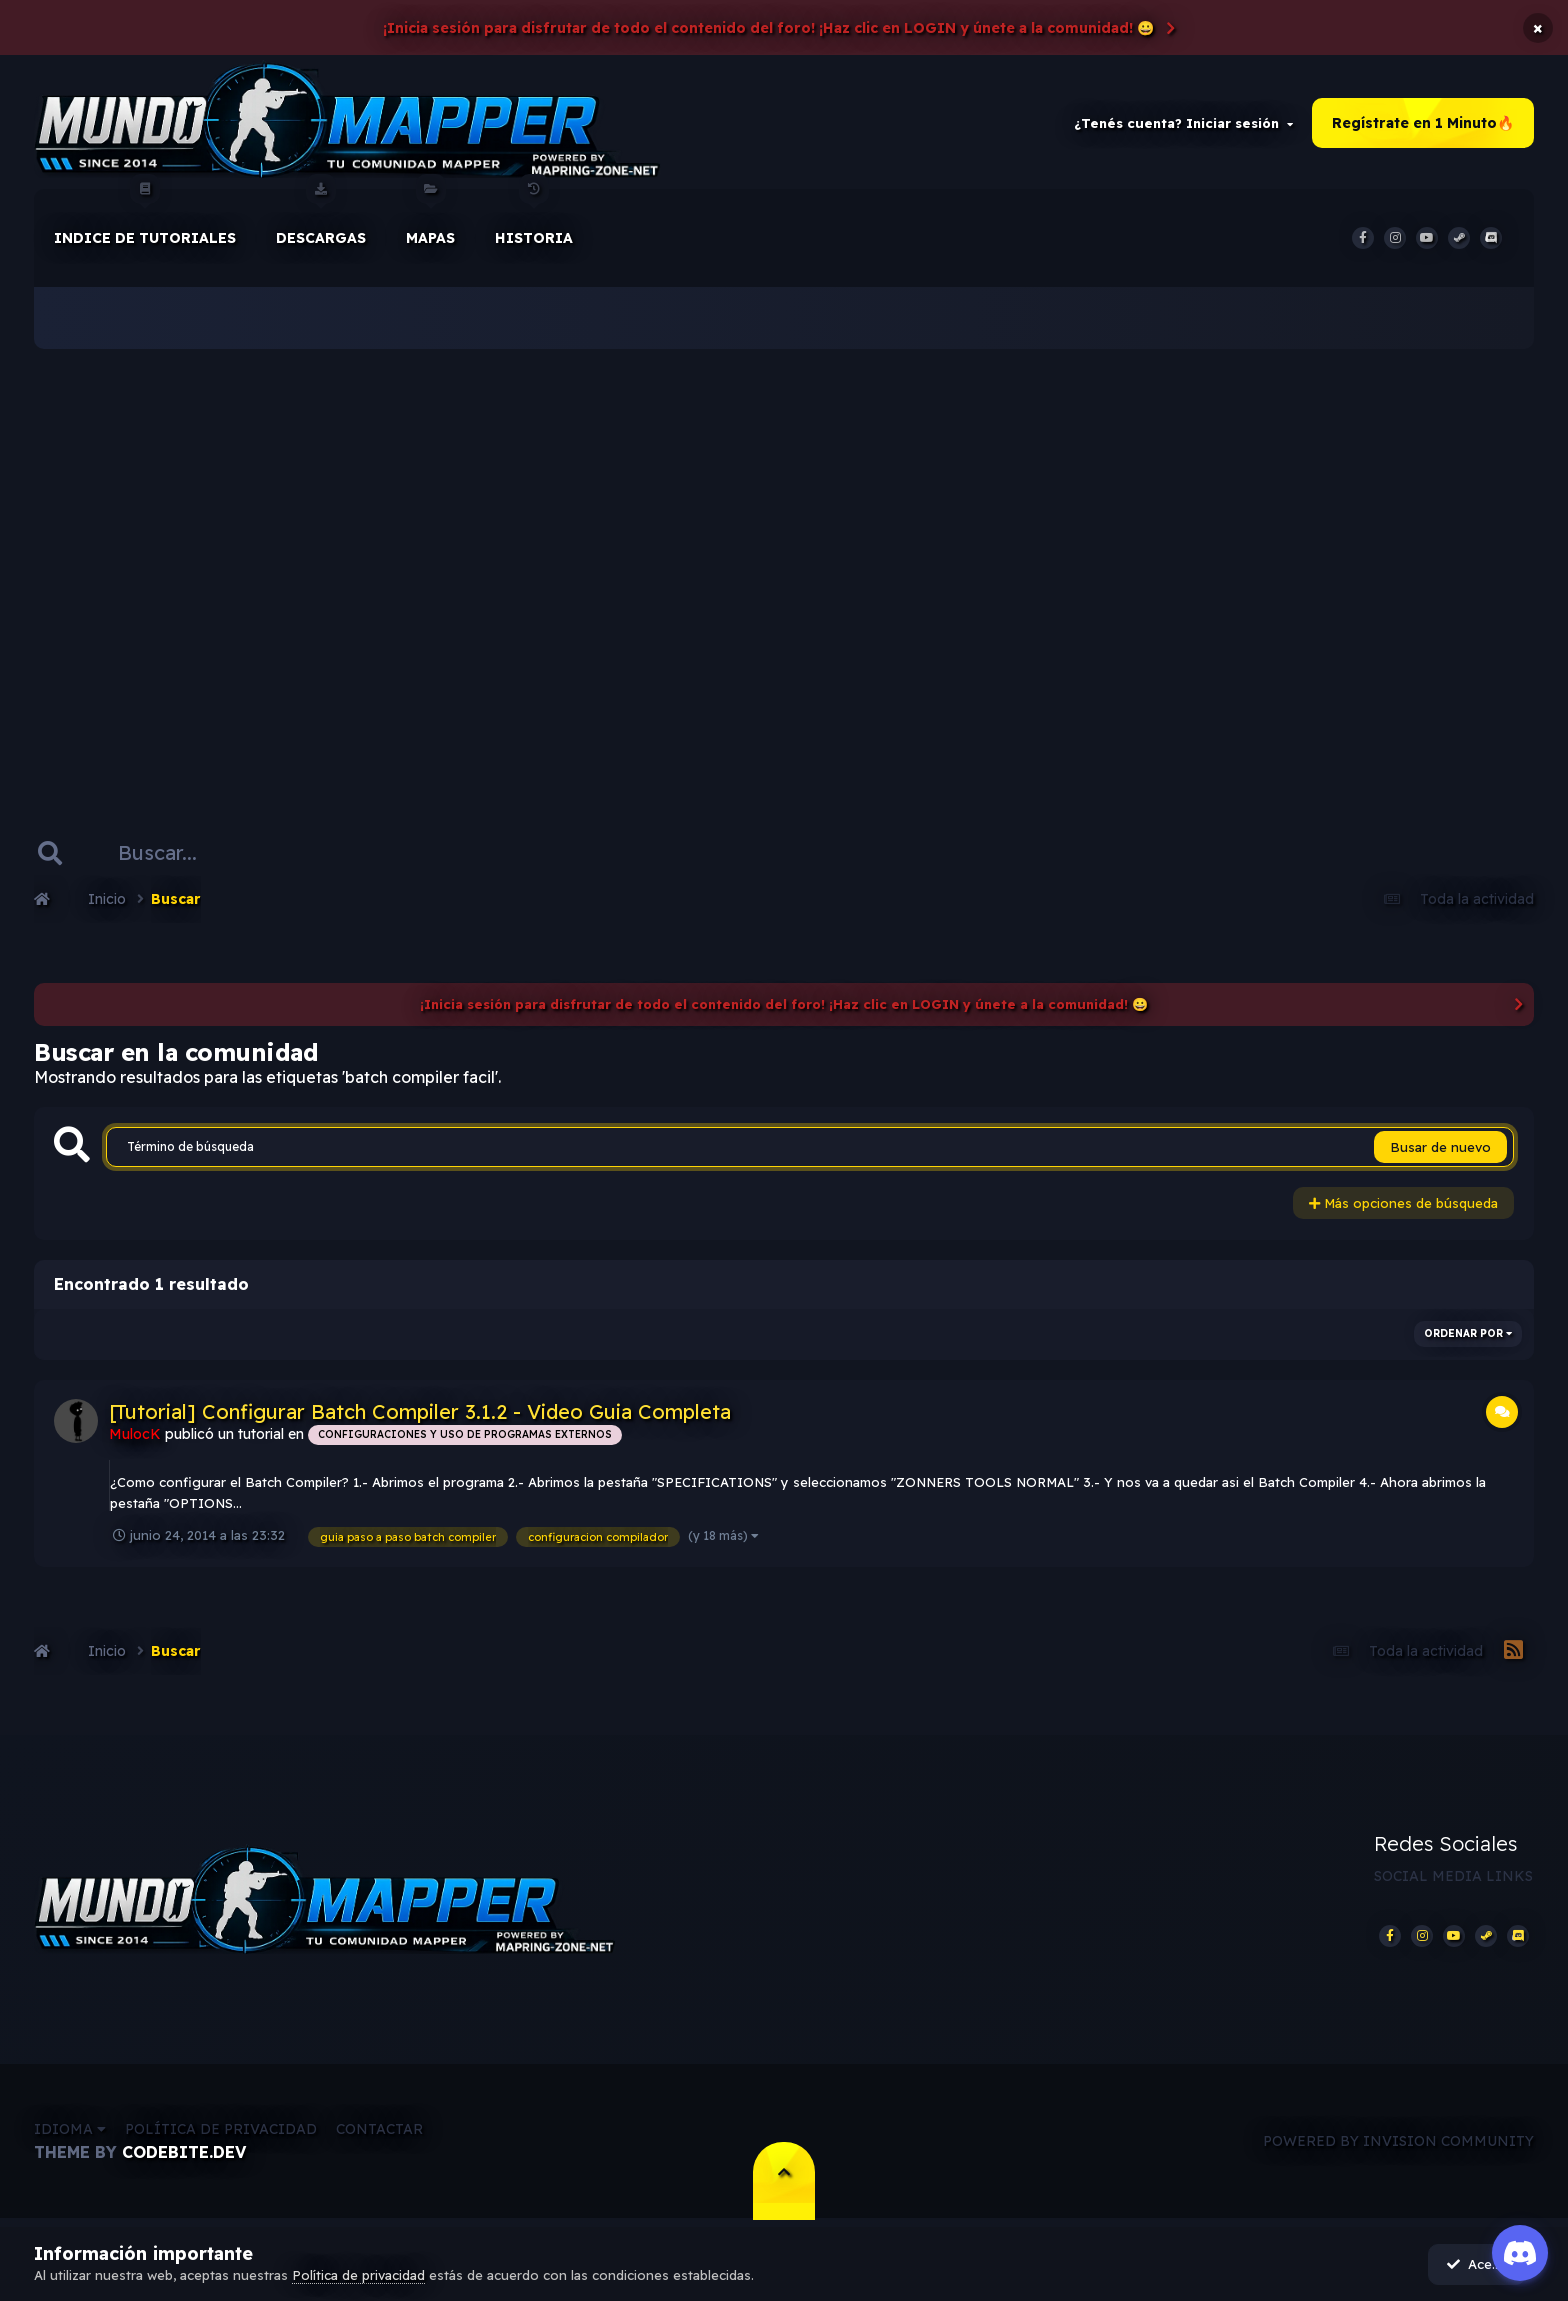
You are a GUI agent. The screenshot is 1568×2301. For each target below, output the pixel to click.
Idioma (70, 2132)
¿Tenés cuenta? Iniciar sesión (1183, 124)
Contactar (379, 2132)
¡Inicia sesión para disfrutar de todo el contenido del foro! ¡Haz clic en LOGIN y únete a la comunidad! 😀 (768, 28)
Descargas (321, 219)
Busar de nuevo (1440, 1149)
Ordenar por (1468, 1334)
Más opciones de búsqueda (1403, 1205)
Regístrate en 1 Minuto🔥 (1423, 124)
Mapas (430, 219)
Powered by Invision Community (1398, 2143)
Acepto (1479, 2264)
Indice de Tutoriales (145, 219)
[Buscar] (167, 854)
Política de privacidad (221, 2132)
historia (534, 219)
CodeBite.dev (184, 2155)
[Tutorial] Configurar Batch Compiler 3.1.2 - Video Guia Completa (420, 1412)
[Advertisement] (784, 560)
